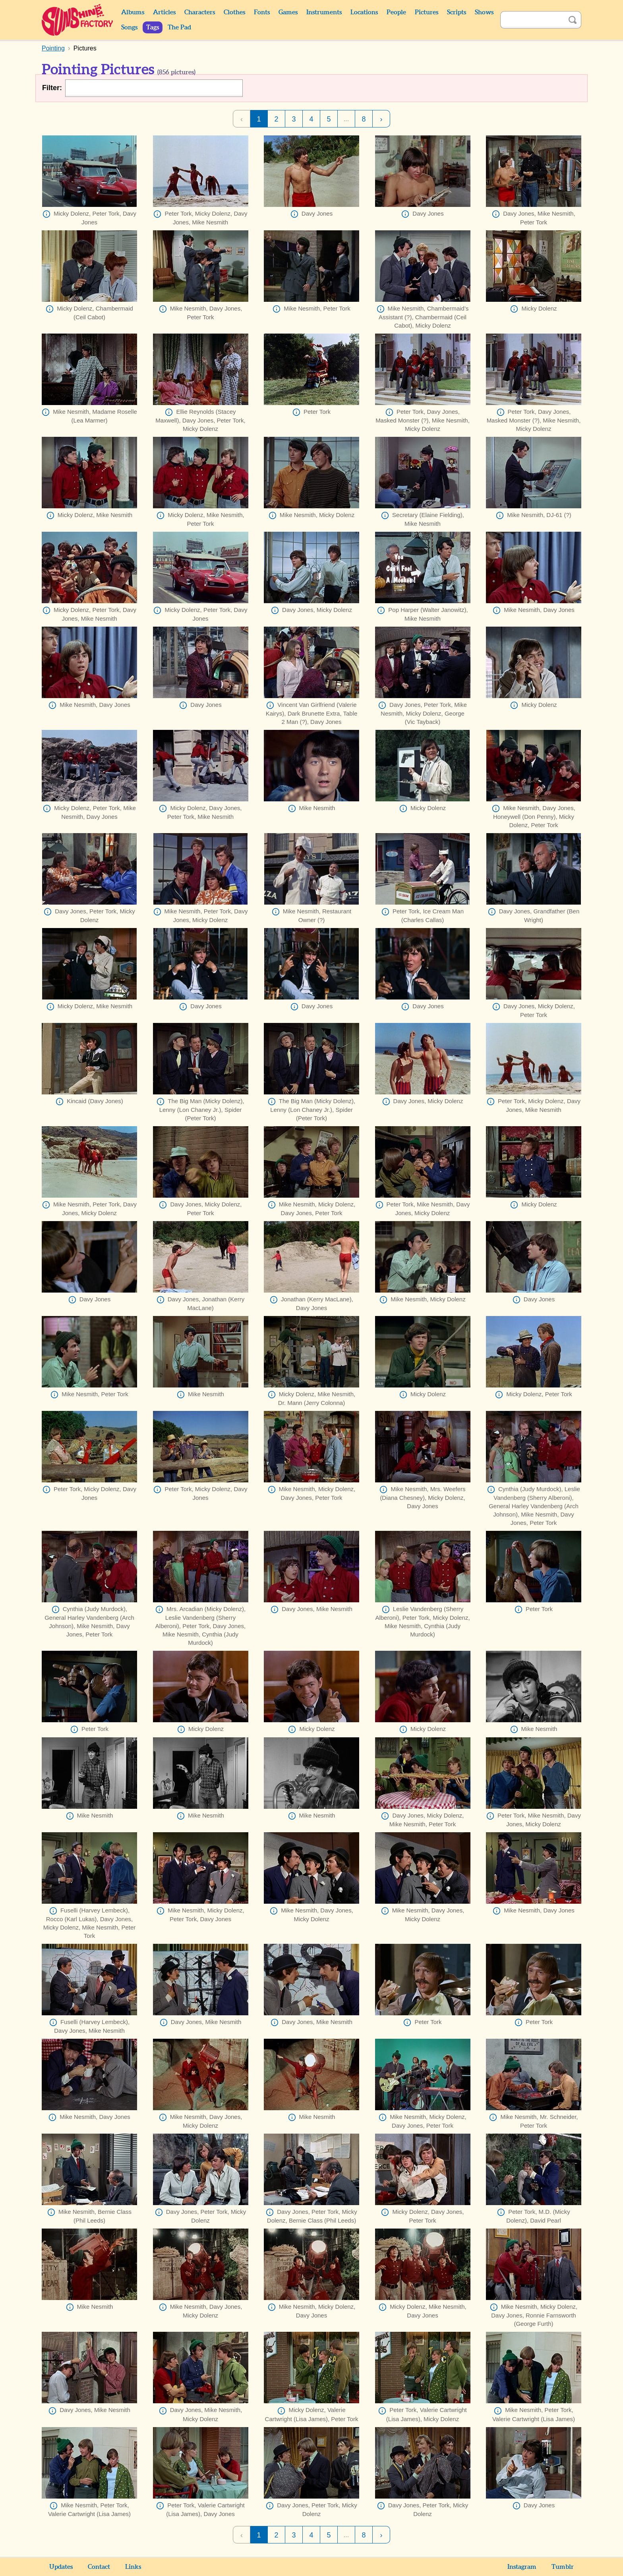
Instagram (521, 2567)
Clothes (234, 12)
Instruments (324, 12)
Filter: (52, 88)
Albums (132, 12)
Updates (61, 2567)
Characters (199, 12)
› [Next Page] (381, 119)
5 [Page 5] (329, 119)
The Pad (179, 27)
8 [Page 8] (364, 119)
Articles (164, 12)
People (396, 12)
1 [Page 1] (259, 119)
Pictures (426, 12)
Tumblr (562, 2567)
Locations (364, 12)
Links (133, 2567)
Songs (129, 27)
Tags (152, 27)
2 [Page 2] (276, 119)
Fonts (262, 12)
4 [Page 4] (311, 119)
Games (288, 12)
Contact (99, 2567)
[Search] (532, 20)
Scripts (456, 12)
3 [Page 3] (294, 119)
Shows (484, 12)
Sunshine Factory (78, 20)
